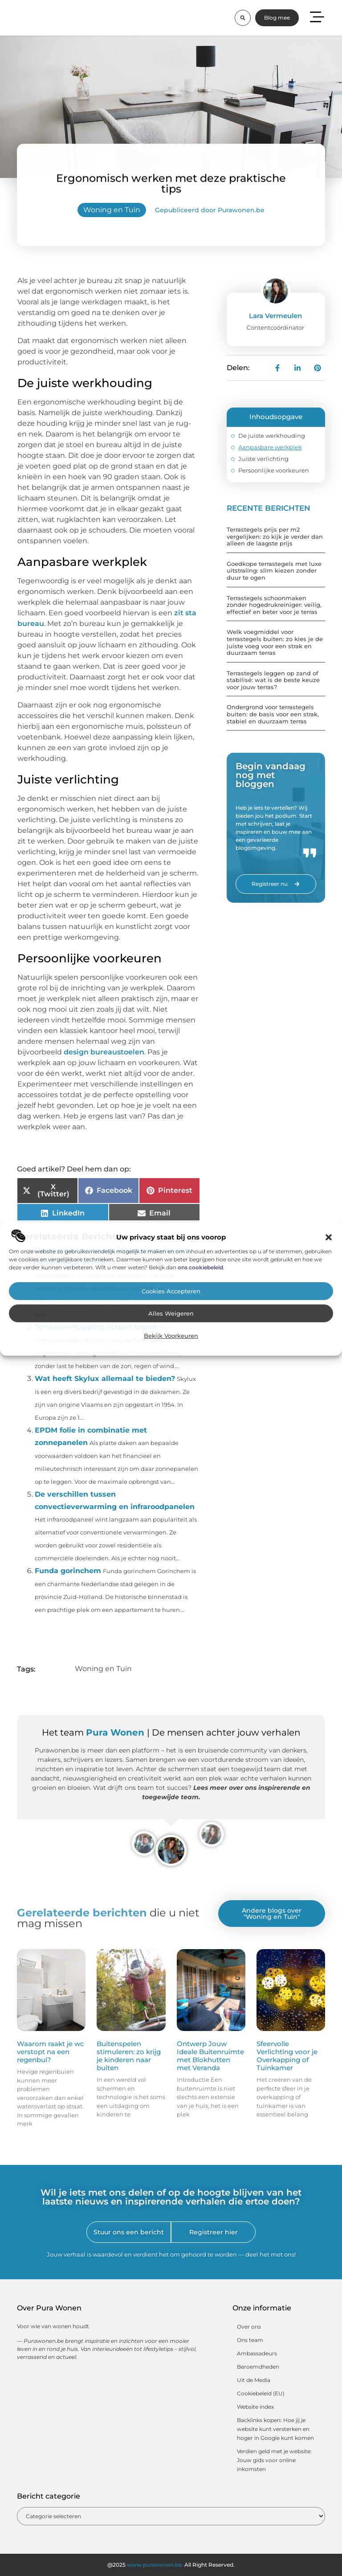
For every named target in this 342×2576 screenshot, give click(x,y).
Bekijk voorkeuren (171, 1335)
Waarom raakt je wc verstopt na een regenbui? (50, 2051)
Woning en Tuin (111, 210)
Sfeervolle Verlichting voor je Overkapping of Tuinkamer (287, 2055)
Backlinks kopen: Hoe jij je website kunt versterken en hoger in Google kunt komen (275, 2429)
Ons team (250, 2340)
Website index (255, 2406)
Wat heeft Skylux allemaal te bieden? (105, 1378)
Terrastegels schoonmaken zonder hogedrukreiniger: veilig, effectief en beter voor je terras (274, 604)
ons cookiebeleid (200, 1267)
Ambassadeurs (257, 2353)
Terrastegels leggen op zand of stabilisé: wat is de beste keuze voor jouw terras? (273, 680)
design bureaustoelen (104, 1052)
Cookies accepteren (171, 1291)
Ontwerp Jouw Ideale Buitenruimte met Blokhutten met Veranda (210, 2055)
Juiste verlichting (263, 458)
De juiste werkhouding (271, 435)
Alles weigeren (171, 1313)
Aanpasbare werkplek (270, 447)
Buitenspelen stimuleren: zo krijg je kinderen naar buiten (129, 2055)
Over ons (249, 2326)
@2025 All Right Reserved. (171, 2564)
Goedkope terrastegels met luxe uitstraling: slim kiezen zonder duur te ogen (274, 570)
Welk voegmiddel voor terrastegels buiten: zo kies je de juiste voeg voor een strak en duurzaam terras (275, 642)
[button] (328, 1237)
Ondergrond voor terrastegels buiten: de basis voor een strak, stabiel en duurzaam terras (273, 713)
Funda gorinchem (68, 1571)
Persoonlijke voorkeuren (273, 470)
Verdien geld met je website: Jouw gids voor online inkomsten (274, 2460)
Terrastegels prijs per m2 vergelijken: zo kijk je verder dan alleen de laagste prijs (275, 536)
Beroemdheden (258, 2366)
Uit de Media (253, 2380)
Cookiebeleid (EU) (261, 2393)
